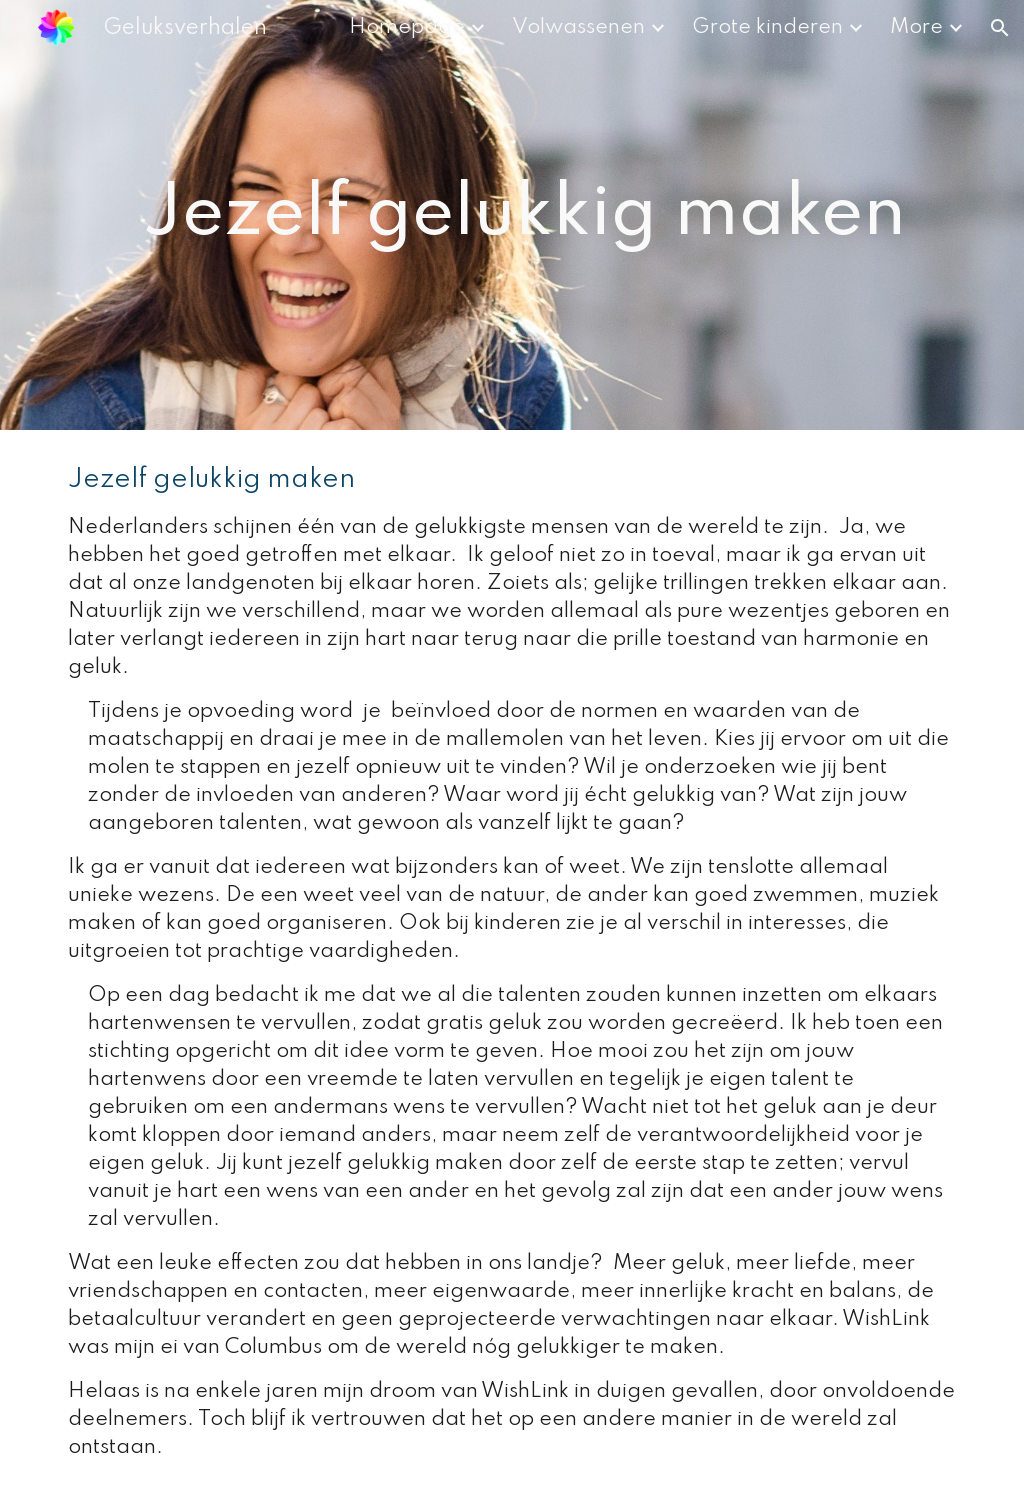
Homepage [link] (407, 27)
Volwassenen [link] (578, 27)
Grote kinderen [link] (767, 27)
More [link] (916, 27)
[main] (512, 215)
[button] (1000, 28)
